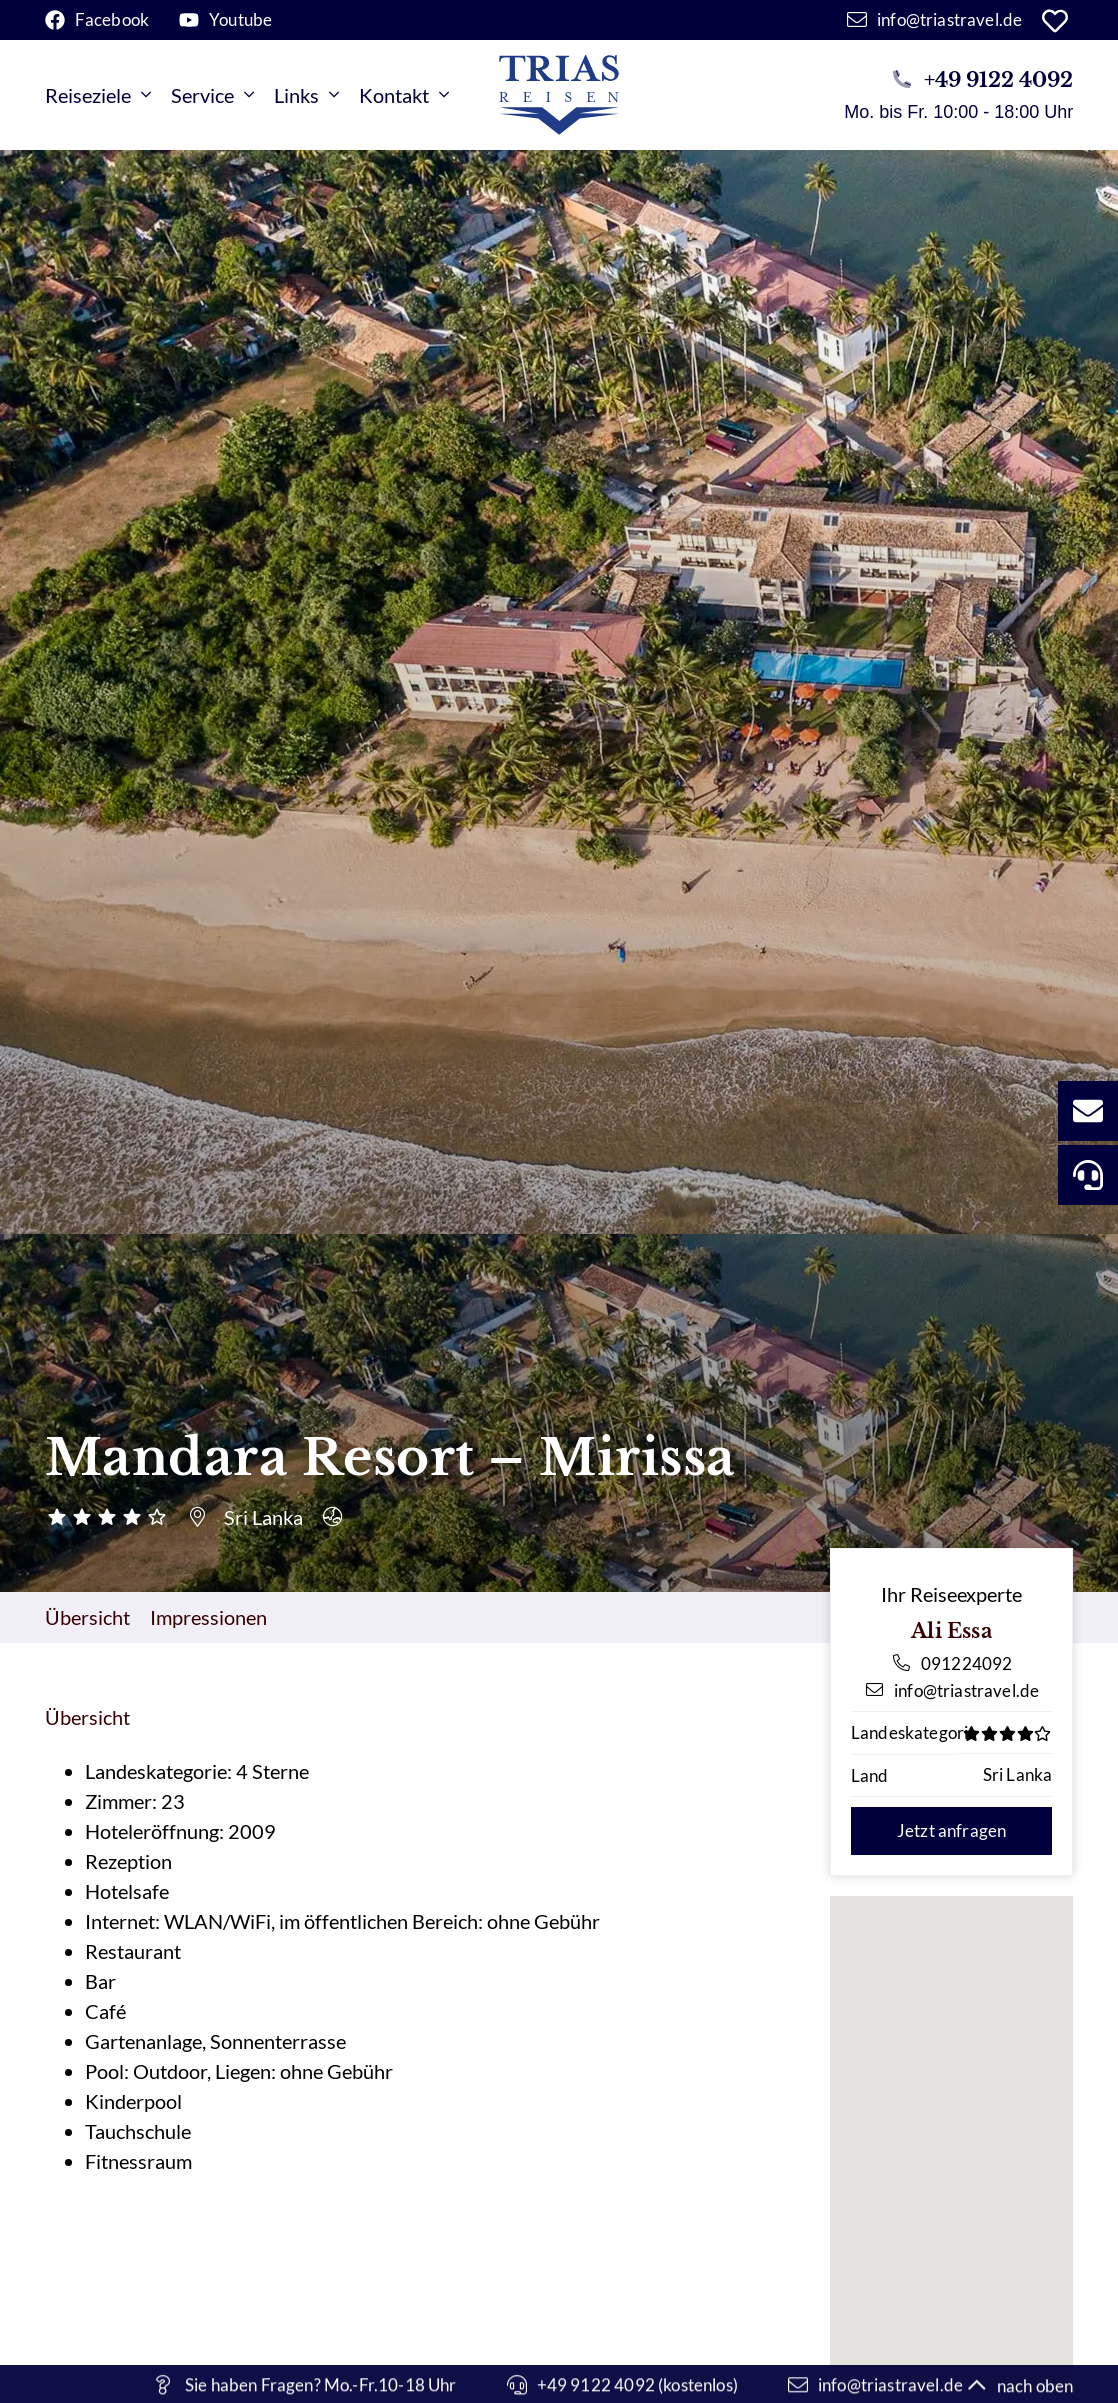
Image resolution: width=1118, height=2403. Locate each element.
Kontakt (404, 95)
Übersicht (87, 1617)
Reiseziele (98, 95)
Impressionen (208, 1617)
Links (306, 95)
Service (212, 95)
